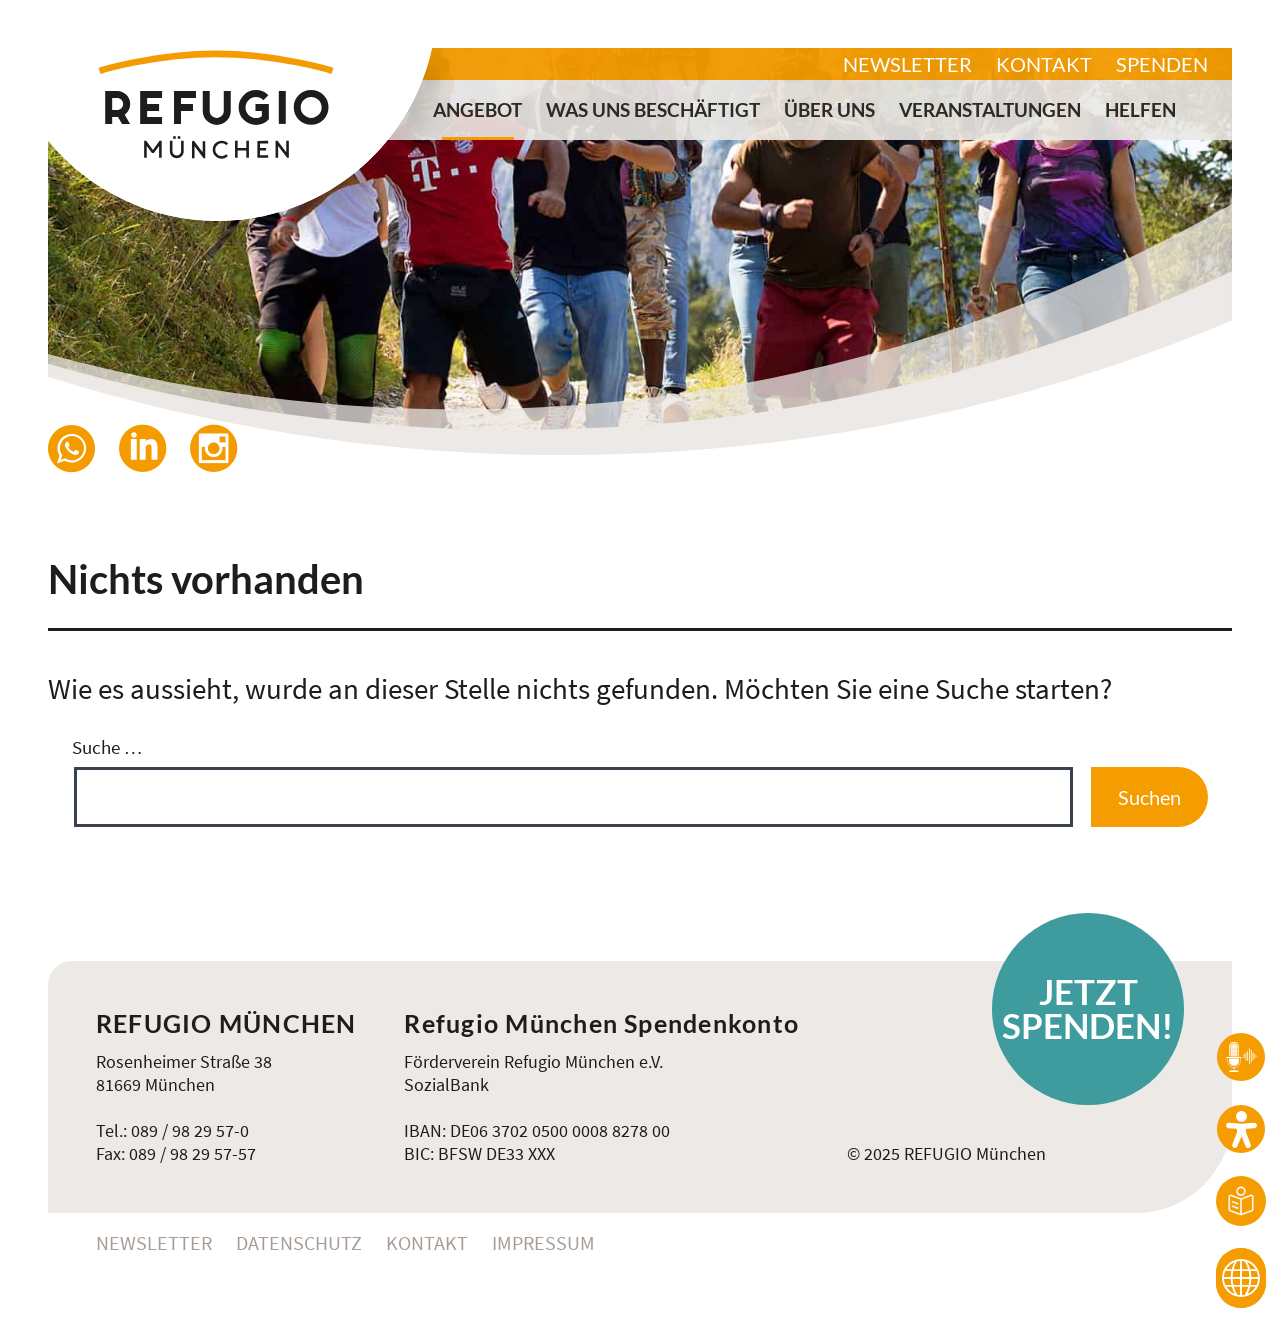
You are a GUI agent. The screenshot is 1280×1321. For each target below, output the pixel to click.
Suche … (107, 747)
